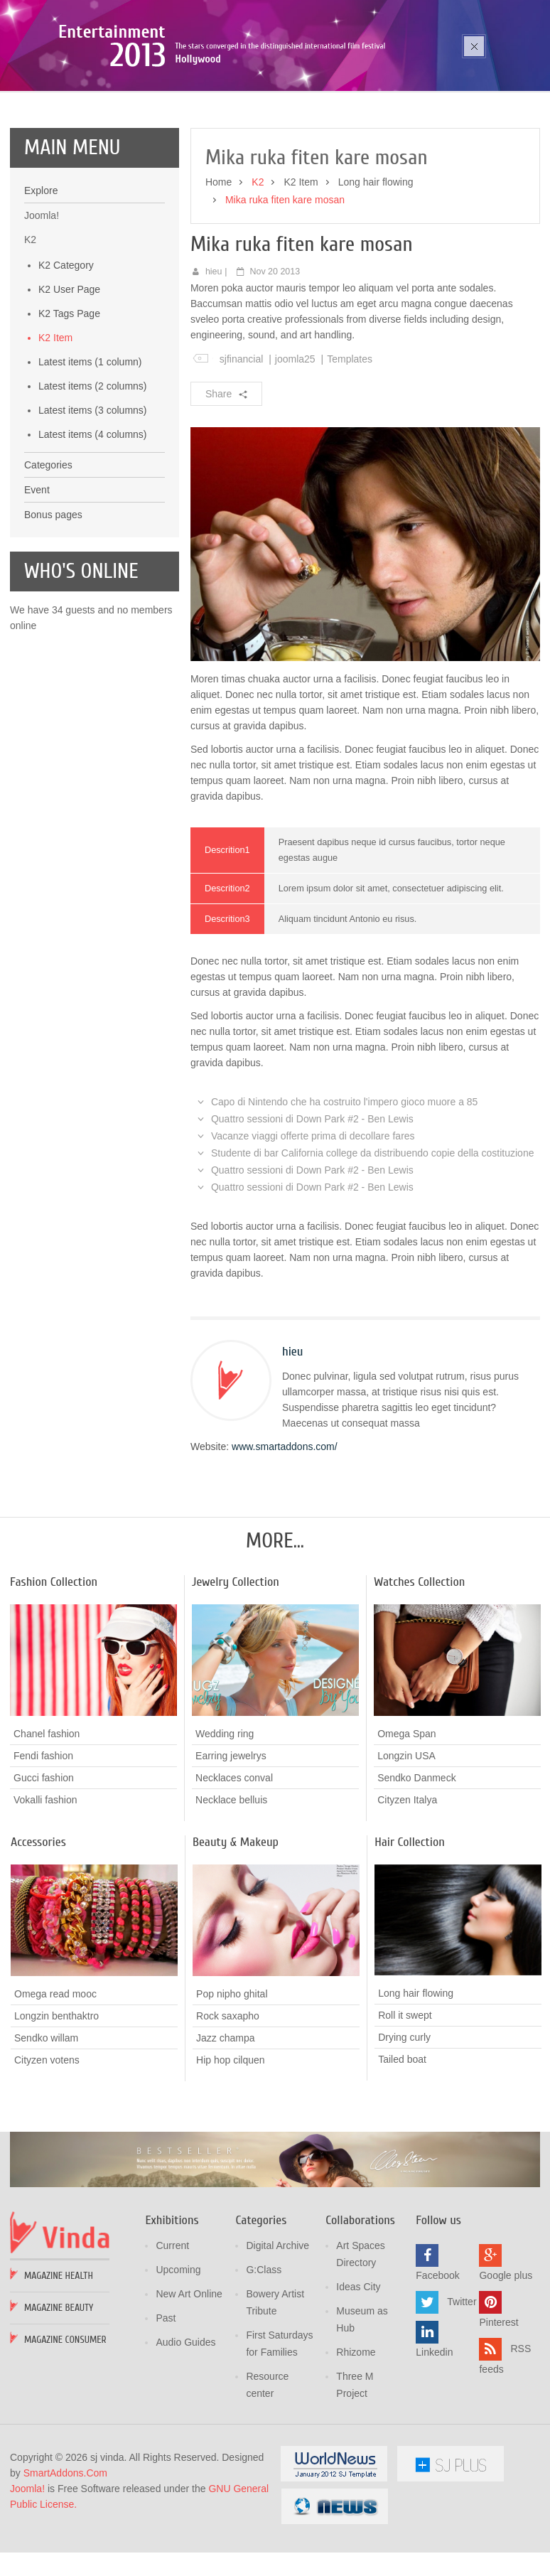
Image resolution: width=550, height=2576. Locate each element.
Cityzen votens (47, 2141)
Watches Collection (419, 1663)
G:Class (263, 2351)
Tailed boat (402, 2141)
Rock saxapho (227, 2097)
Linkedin (434, 2434)
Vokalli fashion (45, 1881)
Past (166, 2399)
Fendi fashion (43, 1837)
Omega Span (406, 1815)
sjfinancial (241, 440)
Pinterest (498, 2404)
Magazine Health (58, 2357)
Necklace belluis (231, 1881)
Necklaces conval (234, 1859)
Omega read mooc (55, 2075)
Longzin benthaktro (56, 2097)
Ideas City (358, 2368)
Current (172, 2327)
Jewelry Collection (235, 1663)
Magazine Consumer (65, 2421)
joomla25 (295, 440)
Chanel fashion (47, 1815)
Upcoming (178, 2351)
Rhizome (355, 2434)
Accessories (38, 1923)
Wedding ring (224, 1815)
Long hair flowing (376, 263)
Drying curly (404, 2119)
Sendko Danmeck (416, 1859)
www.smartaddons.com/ (285, 1528)
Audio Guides (185, 2424)
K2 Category (66, 347)
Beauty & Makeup (236, 1923)
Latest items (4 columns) (92, 516)
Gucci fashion (44, 1859)
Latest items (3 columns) (92, 492)
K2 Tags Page (69, 395)
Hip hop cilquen (230, 2141)
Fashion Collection (53, 1663)
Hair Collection (409, 1923)
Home (218, 263)
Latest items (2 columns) (92, 467)
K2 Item (55, 419)
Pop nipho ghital (231, 2075)
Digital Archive (277, 2327)
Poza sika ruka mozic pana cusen (154, 96)
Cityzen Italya (407, 1881)
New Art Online (189, 2375)
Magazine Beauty (58, 2389)
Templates (349, 440)
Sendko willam (46, 2119)
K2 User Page (69, 371)
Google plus (505, 2357)
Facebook (437, 2357)
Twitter (461, 2383)
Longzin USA (406, 1837)
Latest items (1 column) (90, 443)
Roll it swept (404, 2097)
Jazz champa (225, 2119)
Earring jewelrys (230, 1837)
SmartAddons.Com (65, 2554)
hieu (213, 353)
